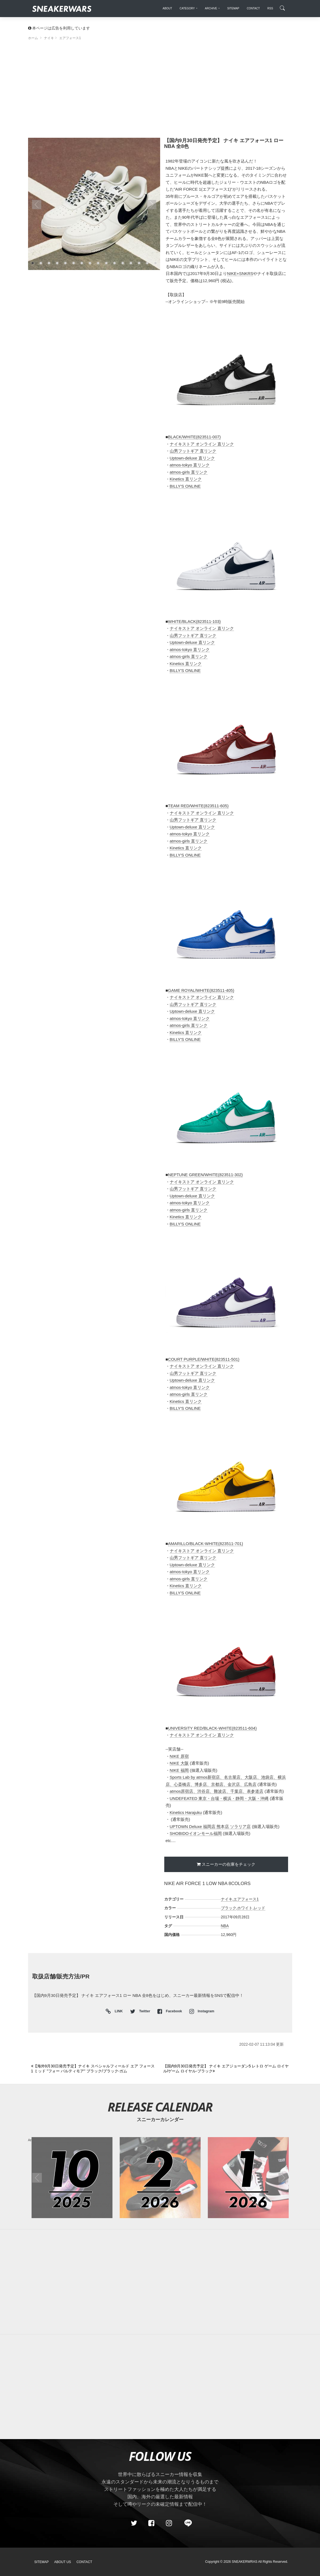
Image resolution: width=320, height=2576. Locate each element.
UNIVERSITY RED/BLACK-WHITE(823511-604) (212, 1728)
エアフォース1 (246, 1899)
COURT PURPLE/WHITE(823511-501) (204, 1359)
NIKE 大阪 (179, 1763)
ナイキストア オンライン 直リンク (202, 444)
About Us (62, 2562)
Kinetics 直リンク (186, 479)
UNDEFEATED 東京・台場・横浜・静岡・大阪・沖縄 (219, 1798)
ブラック (228, 1908)
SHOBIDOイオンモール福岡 (196, 1833)
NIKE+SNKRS (240, 273)
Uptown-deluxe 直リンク (192, 458)
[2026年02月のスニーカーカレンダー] (159, 2177)
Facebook (170, 2011)
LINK (117, 2012)
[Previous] (94, 2069)
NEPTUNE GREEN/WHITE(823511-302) (205, 1174)
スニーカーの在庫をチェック (228, 1864)
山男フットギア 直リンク (193, 451)
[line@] (186, 2523)
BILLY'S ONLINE (185, 486)
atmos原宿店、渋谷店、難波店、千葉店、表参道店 (217, 1791)
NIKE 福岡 (179, 1770)
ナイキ (227, 1899)
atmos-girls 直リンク (189, 472)
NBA (225, 1926)
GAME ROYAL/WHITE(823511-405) (201, 990)
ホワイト (245, 1908)
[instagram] (169, 2523)
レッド (259, 1908)
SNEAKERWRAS (244, 2562)
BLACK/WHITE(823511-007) (194, 436)
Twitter (140, 2011)
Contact (84, 2562)
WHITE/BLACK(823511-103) (194, 621)
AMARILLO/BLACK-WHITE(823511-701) (205, 1543)
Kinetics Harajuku (186, 1812)
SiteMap (41, 2562)
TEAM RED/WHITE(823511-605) (198, 805)
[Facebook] (151, 2523)
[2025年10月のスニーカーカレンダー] (71, 2177)
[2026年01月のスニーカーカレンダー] (248, 2177)
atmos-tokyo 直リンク (190, 465)
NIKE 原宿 (179, 1756)
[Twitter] (134, 2523)
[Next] (226, 2069)
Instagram (201, 2011)
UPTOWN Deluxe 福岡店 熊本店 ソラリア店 (210, 1826)
